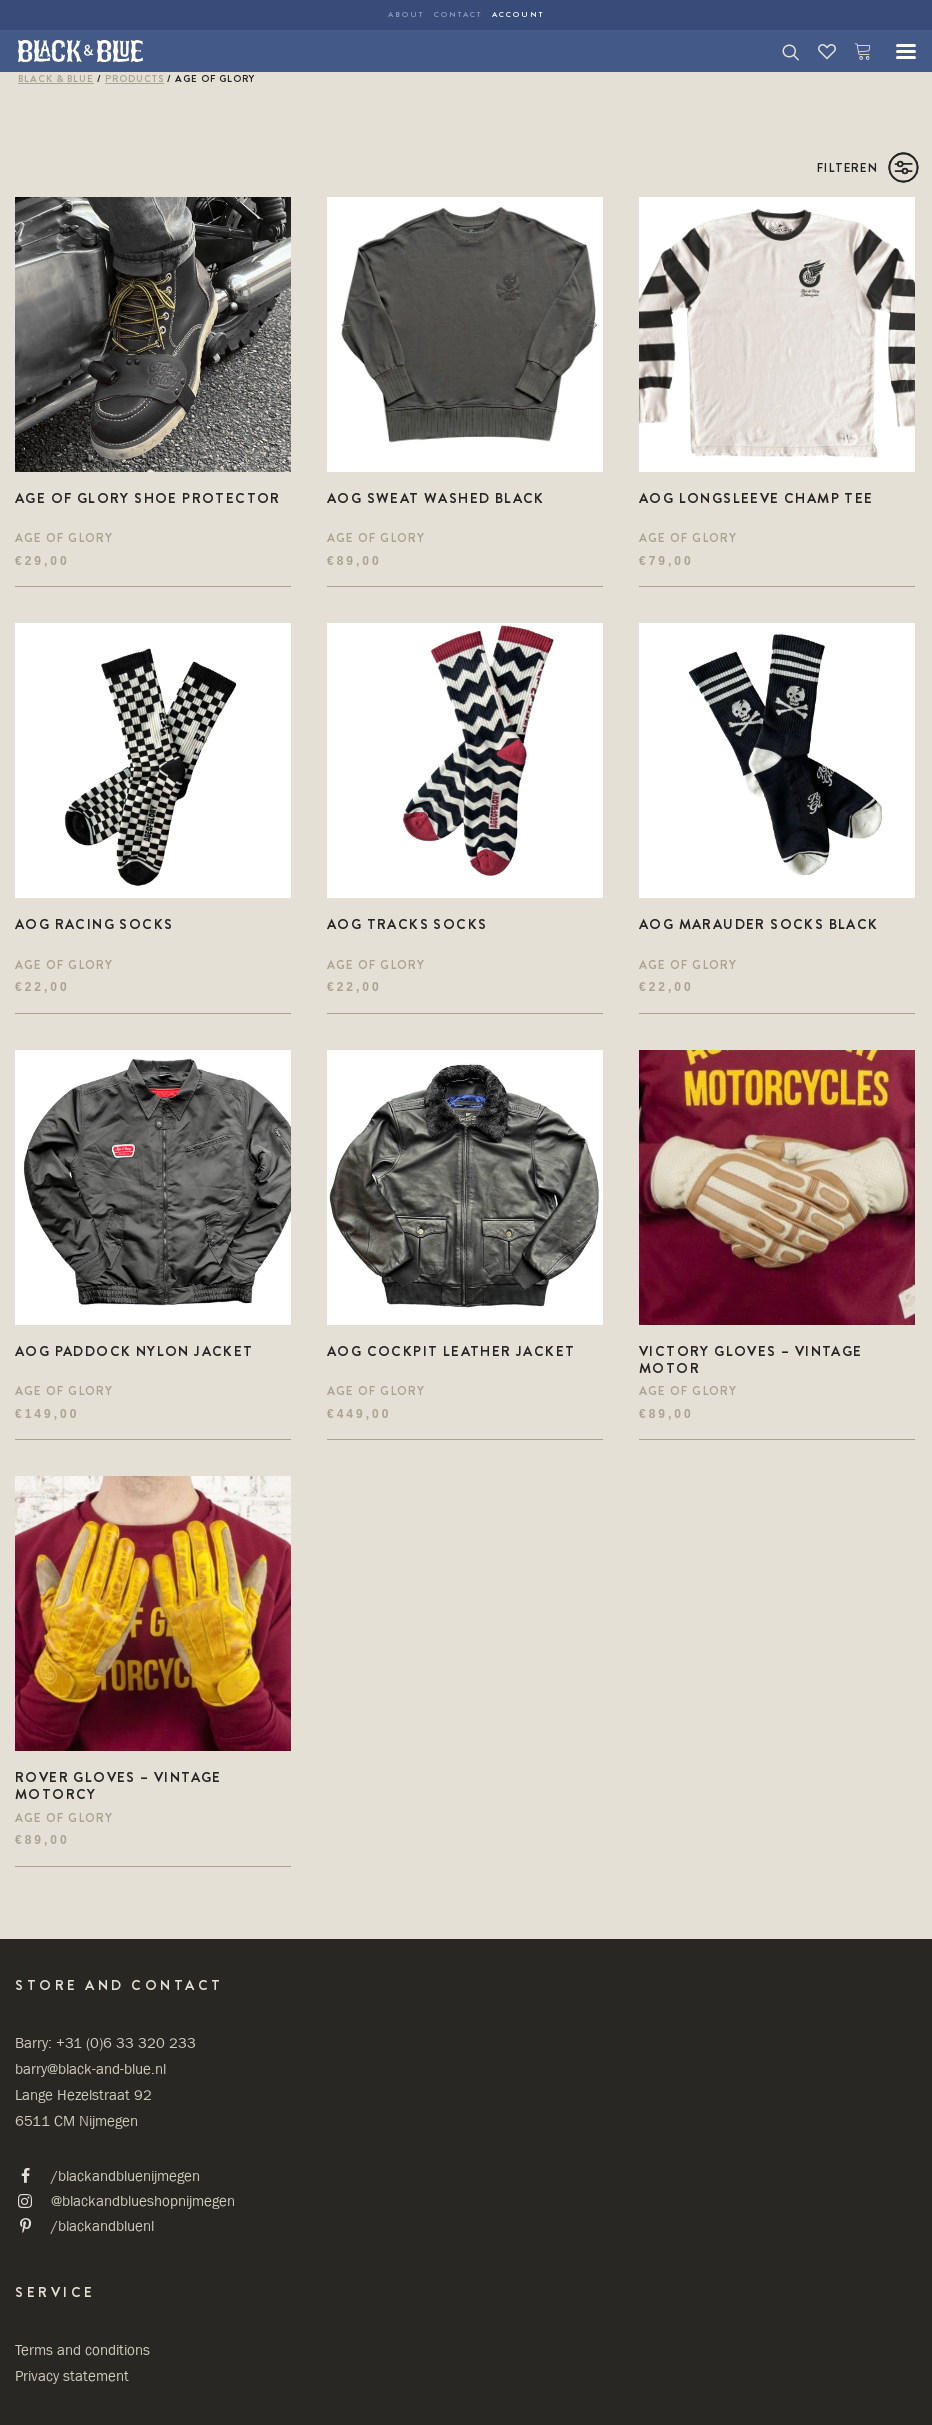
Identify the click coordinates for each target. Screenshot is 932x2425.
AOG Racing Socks (94, 924)
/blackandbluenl (102, 2225)
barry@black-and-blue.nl (90, 2068)
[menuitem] (406, 15)
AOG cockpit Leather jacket (451, 1351)
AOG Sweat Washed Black (436, 498)
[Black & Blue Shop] (80, 51)
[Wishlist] (818, 51)
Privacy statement (72, 2375)
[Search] (782, 51)
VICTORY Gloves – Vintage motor (751, 1359)
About (406, 14)
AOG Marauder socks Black (759, 924)
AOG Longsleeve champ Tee (756, 498)
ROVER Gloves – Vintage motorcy (118, 1785)
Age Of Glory (64, 538)
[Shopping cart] (854, 51)
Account (518, 14)
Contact (458, 14)
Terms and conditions (82, 2349)
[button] (896, 51)
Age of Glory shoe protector (148, 498)
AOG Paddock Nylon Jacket (134, 1351)
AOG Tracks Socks (407, 924)
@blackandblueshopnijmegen (143, 2200)
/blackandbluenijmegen (125, 2175)
